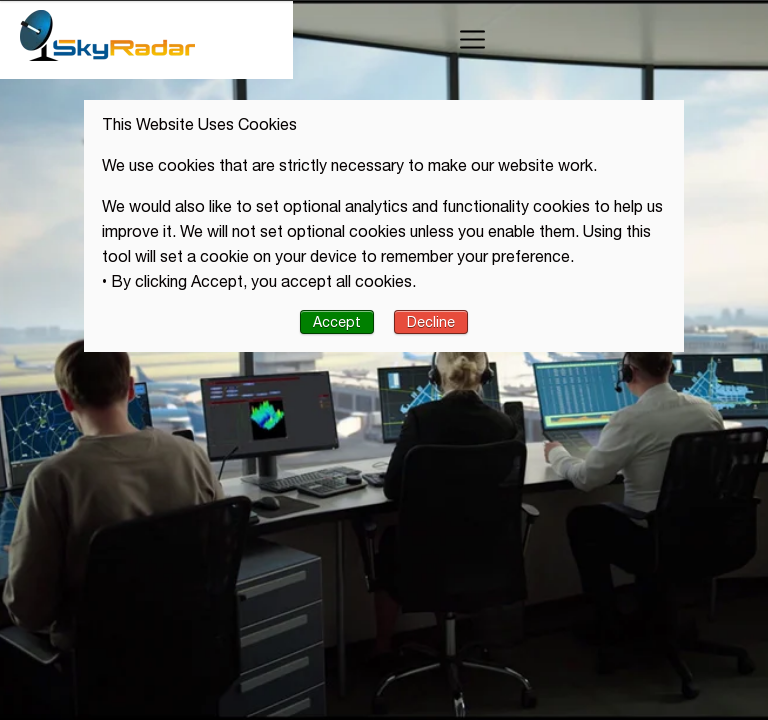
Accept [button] (337, 322)
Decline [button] (431, 322)
